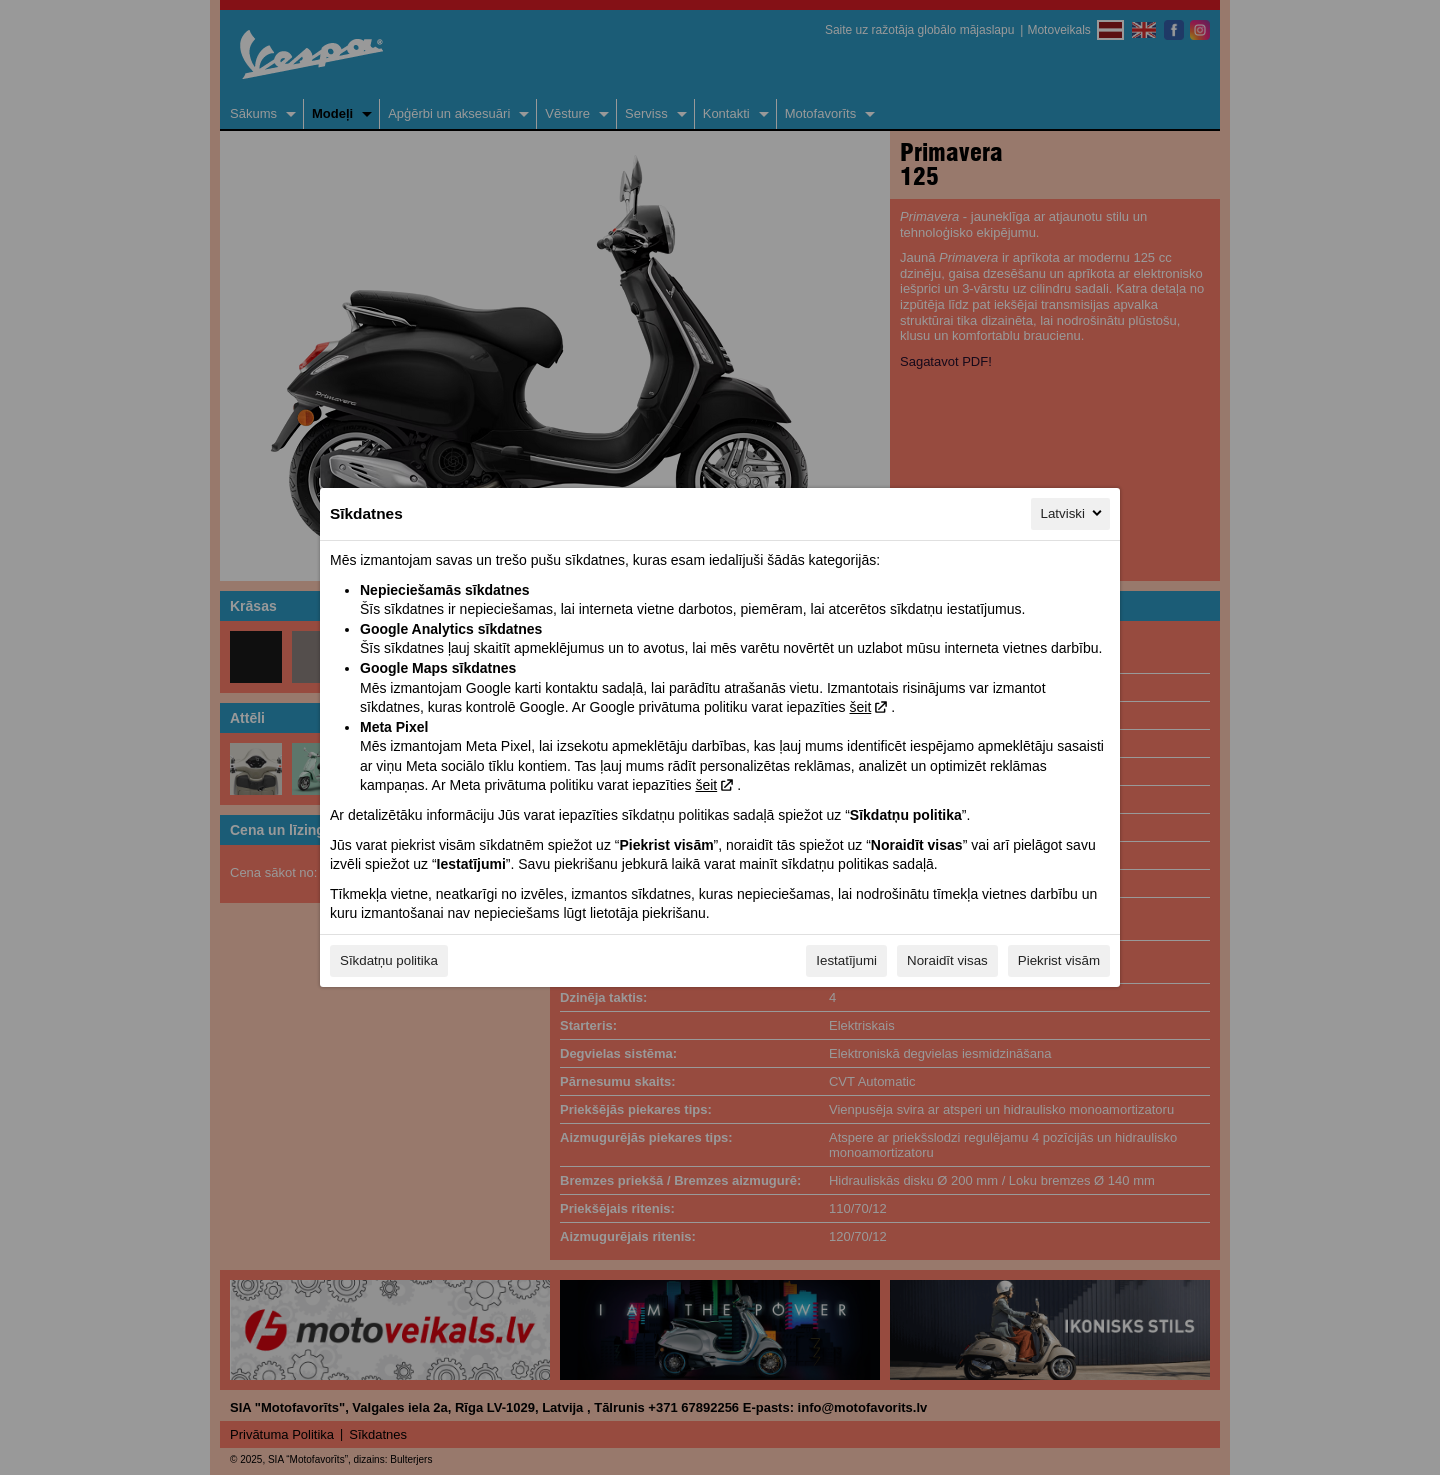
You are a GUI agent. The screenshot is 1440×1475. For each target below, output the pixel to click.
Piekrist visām (1059, 960)
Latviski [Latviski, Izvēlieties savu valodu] (1073, 513)
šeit (860, 707)
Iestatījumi (846, 960)
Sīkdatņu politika (389, 960)
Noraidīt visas (947, 960)
